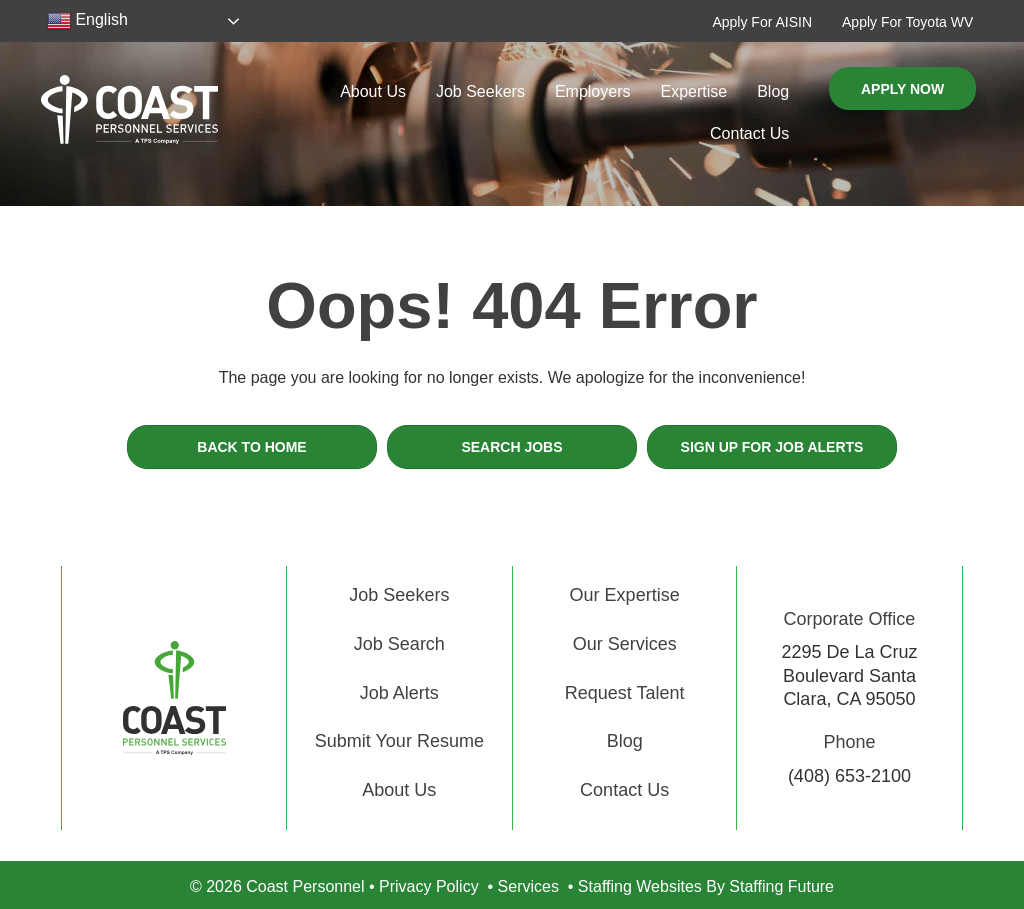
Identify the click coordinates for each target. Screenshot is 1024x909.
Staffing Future (781, 886)
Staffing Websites (640, 886)
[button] (762, 21)
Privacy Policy (429, 886)
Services (528, 886)
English (87, 21)
